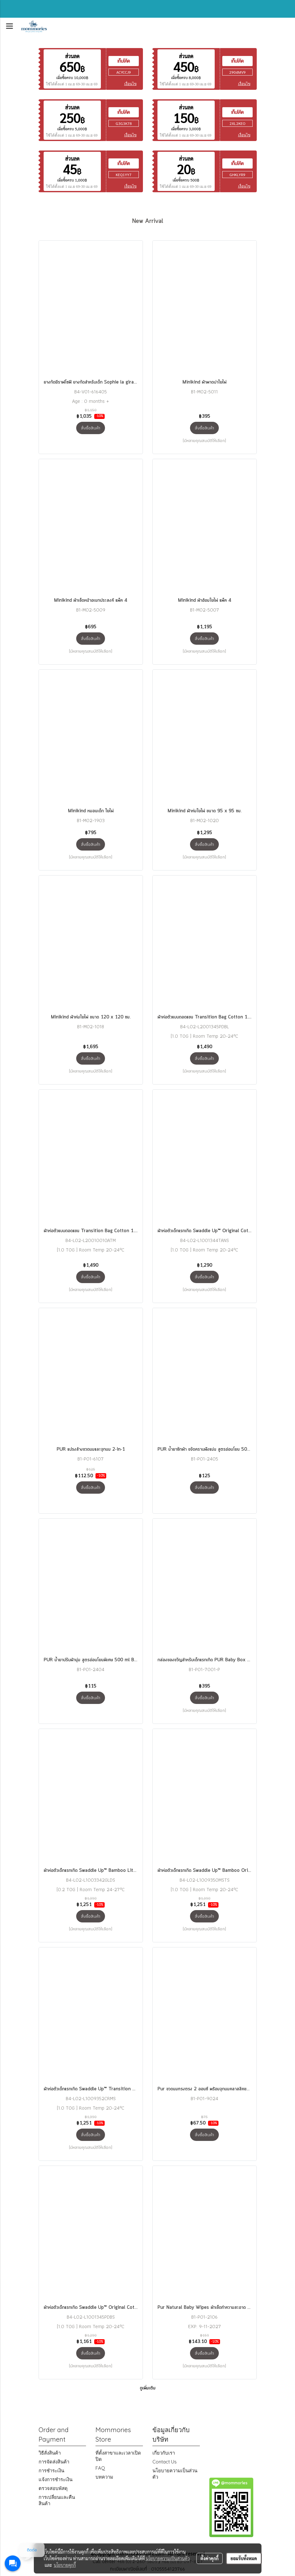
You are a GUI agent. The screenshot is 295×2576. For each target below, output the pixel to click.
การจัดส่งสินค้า (54, 2462)
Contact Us (164, 2462)
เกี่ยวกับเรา (163, 2453)
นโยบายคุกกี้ (65, 2565)
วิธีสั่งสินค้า (50, 2453)
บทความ (104, 2477)
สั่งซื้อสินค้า (90, 427)
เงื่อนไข (130, 84)
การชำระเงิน (51, 2471)
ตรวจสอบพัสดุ (53, 2488)
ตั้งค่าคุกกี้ (209, 2558)
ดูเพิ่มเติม (148, 2388)
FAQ (100, 2468)
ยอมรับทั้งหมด (243, 2558)
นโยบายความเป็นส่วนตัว (168, 2558)
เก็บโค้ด (123, 61)
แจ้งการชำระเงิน (55, 2479)
